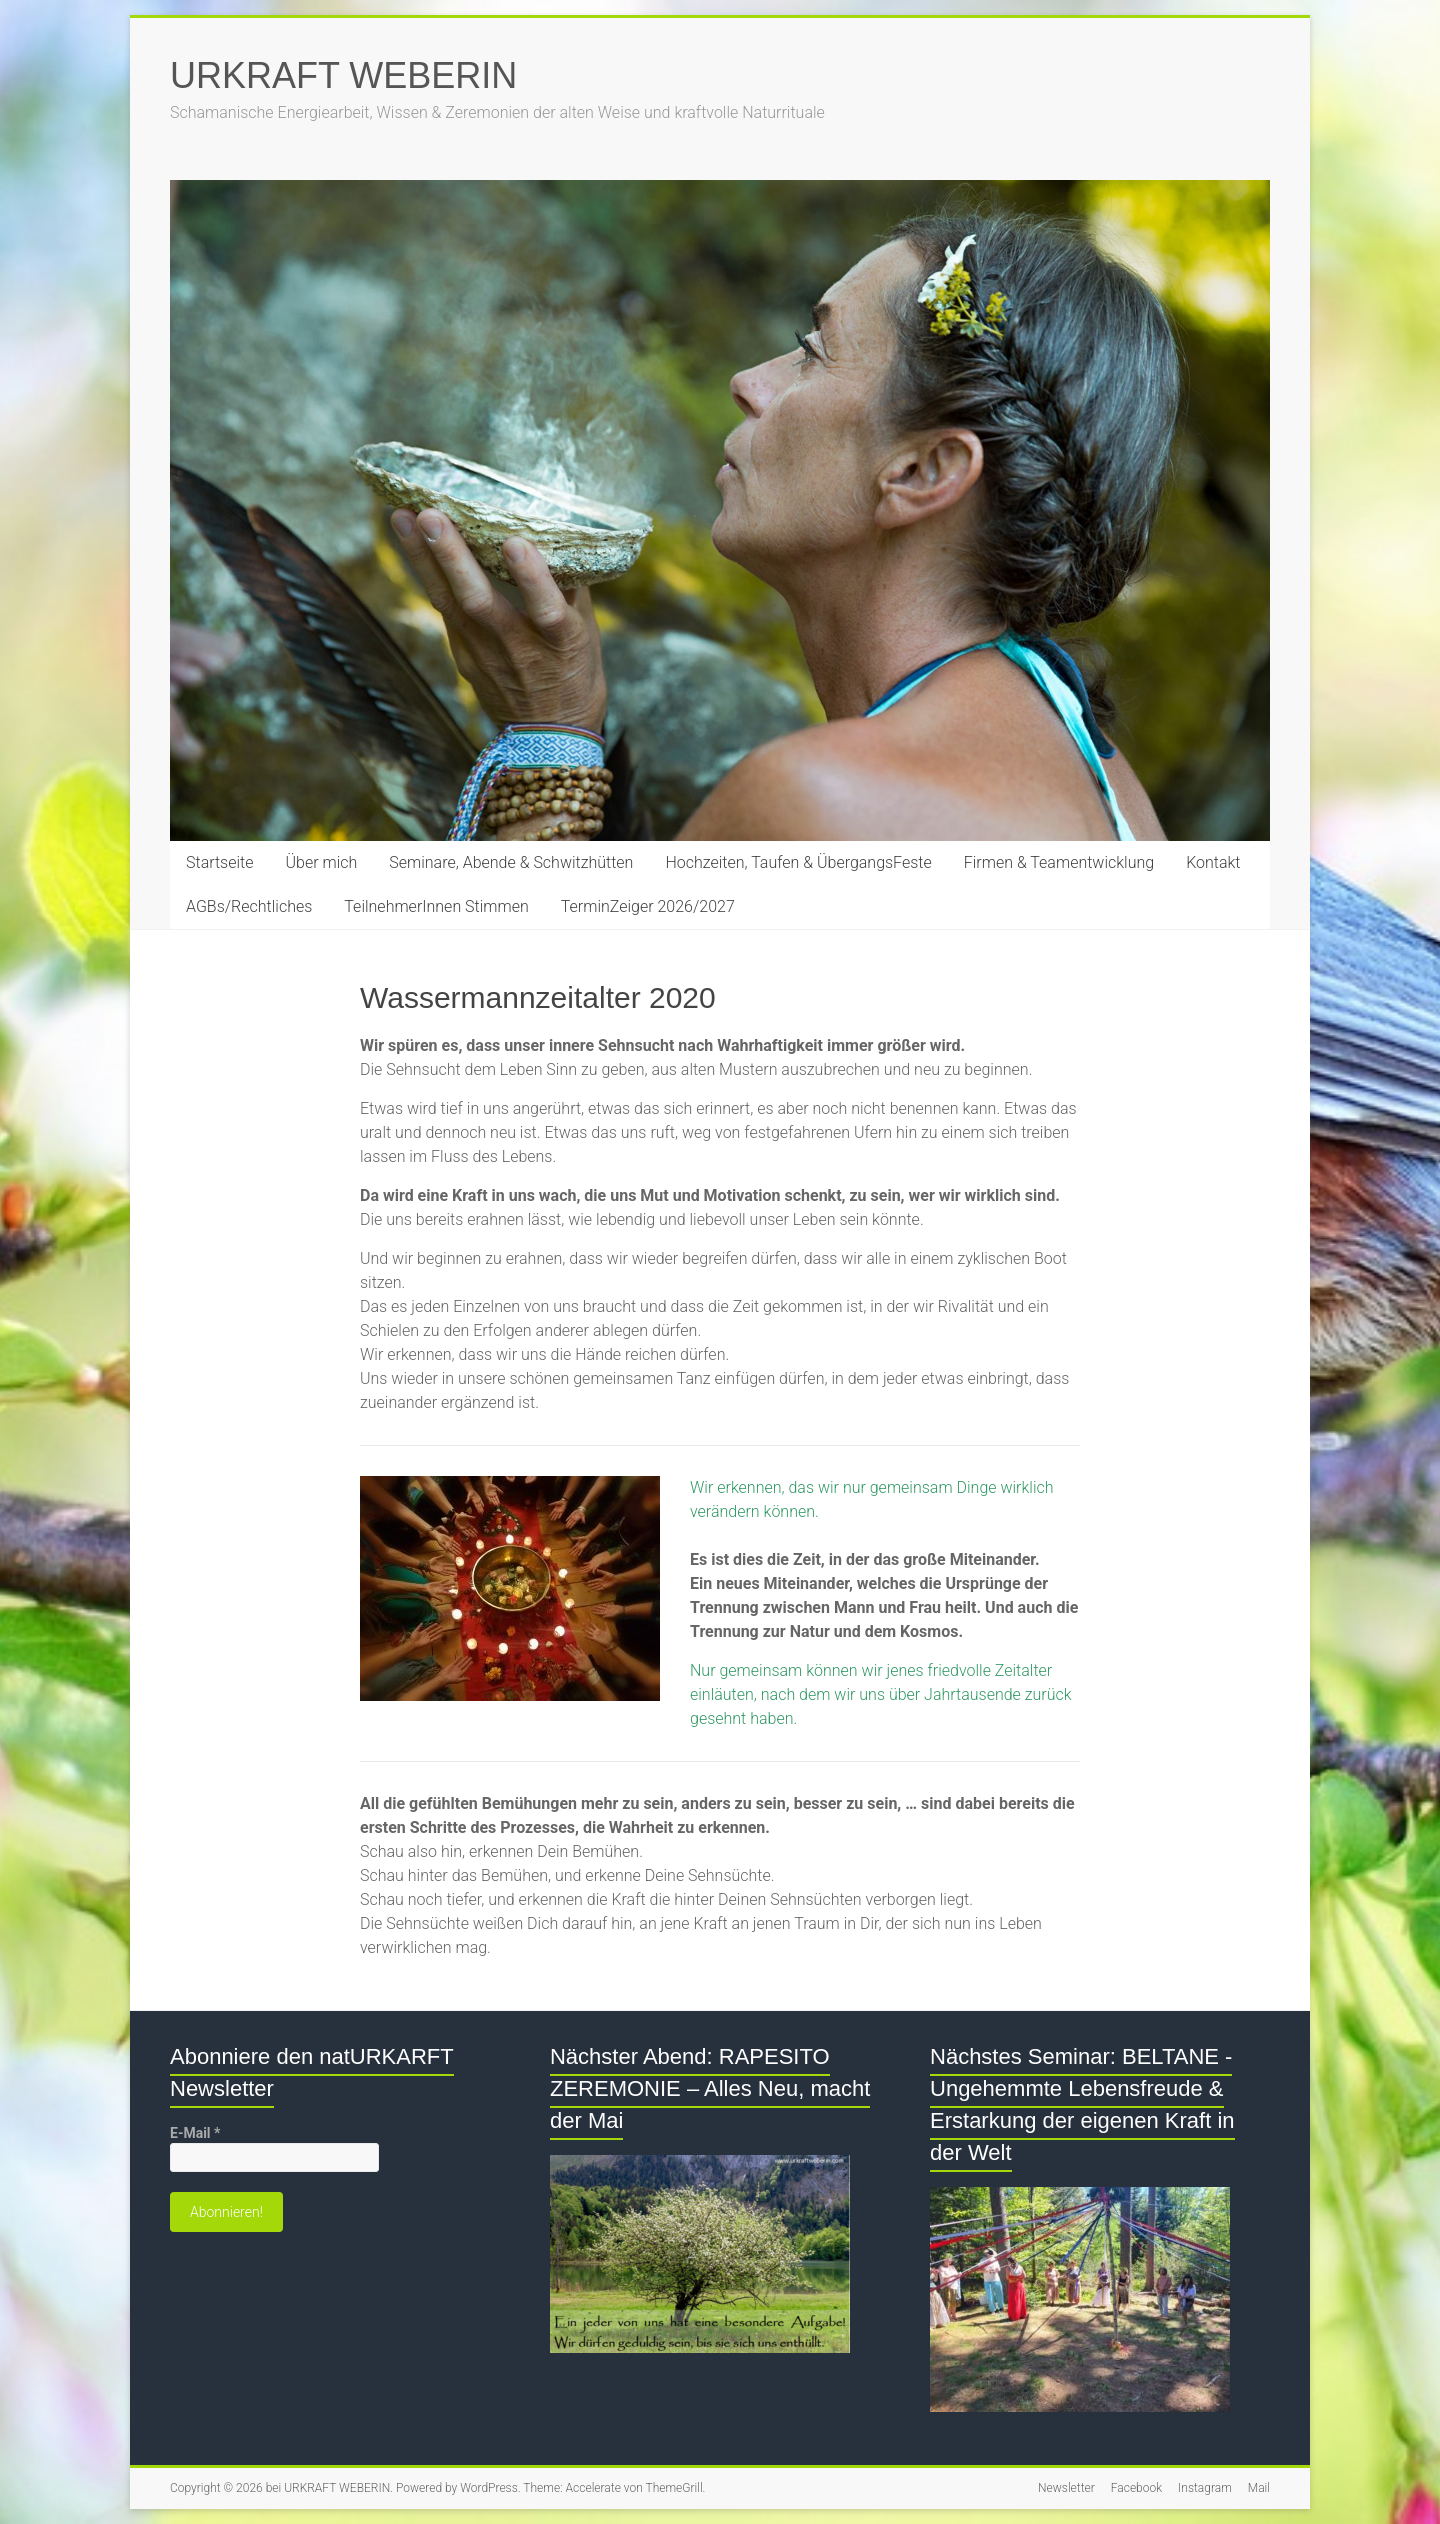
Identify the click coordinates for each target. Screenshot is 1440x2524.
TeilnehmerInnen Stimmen (436, 906)
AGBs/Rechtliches (249, 906)
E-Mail (195, 2133)
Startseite (220, 862)
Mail (1259, 2488)
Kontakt (1213, 862)
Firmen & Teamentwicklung (1059, 862)
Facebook (1136, 2488)
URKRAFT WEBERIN (343, 75)
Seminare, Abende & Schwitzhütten (511, 862)
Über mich (322, 862)
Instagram (1205, 2488)
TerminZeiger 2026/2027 (648, 906)
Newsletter (1066, 2488)
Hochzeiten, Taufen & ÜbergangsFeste (798, 862)
